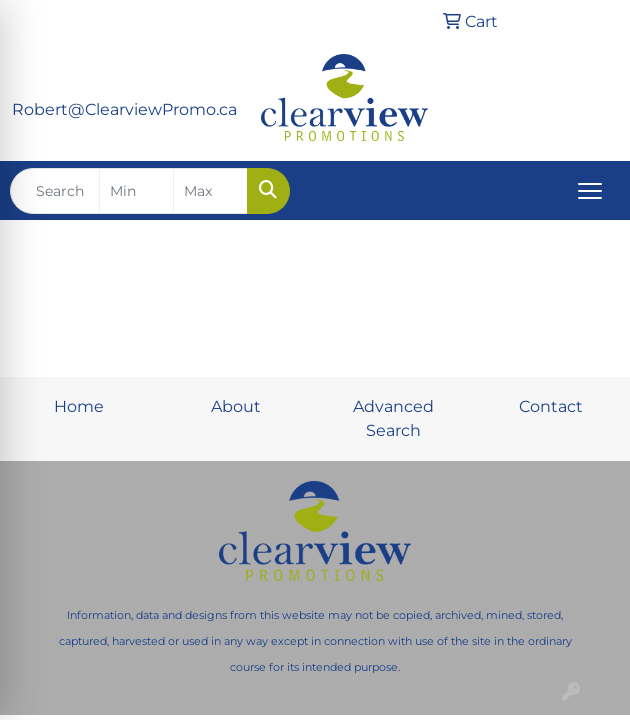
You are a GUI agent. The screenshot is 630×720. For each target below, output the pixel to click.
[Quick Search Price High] (210, 191)
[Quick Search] (55, 191)
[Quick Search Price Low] (136, 191)
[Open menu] (590, 191)
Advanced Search (393, 418)
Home (79, 406)
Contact (551, 406)
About (236, 406)
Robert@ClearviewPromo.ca (124, 109)
